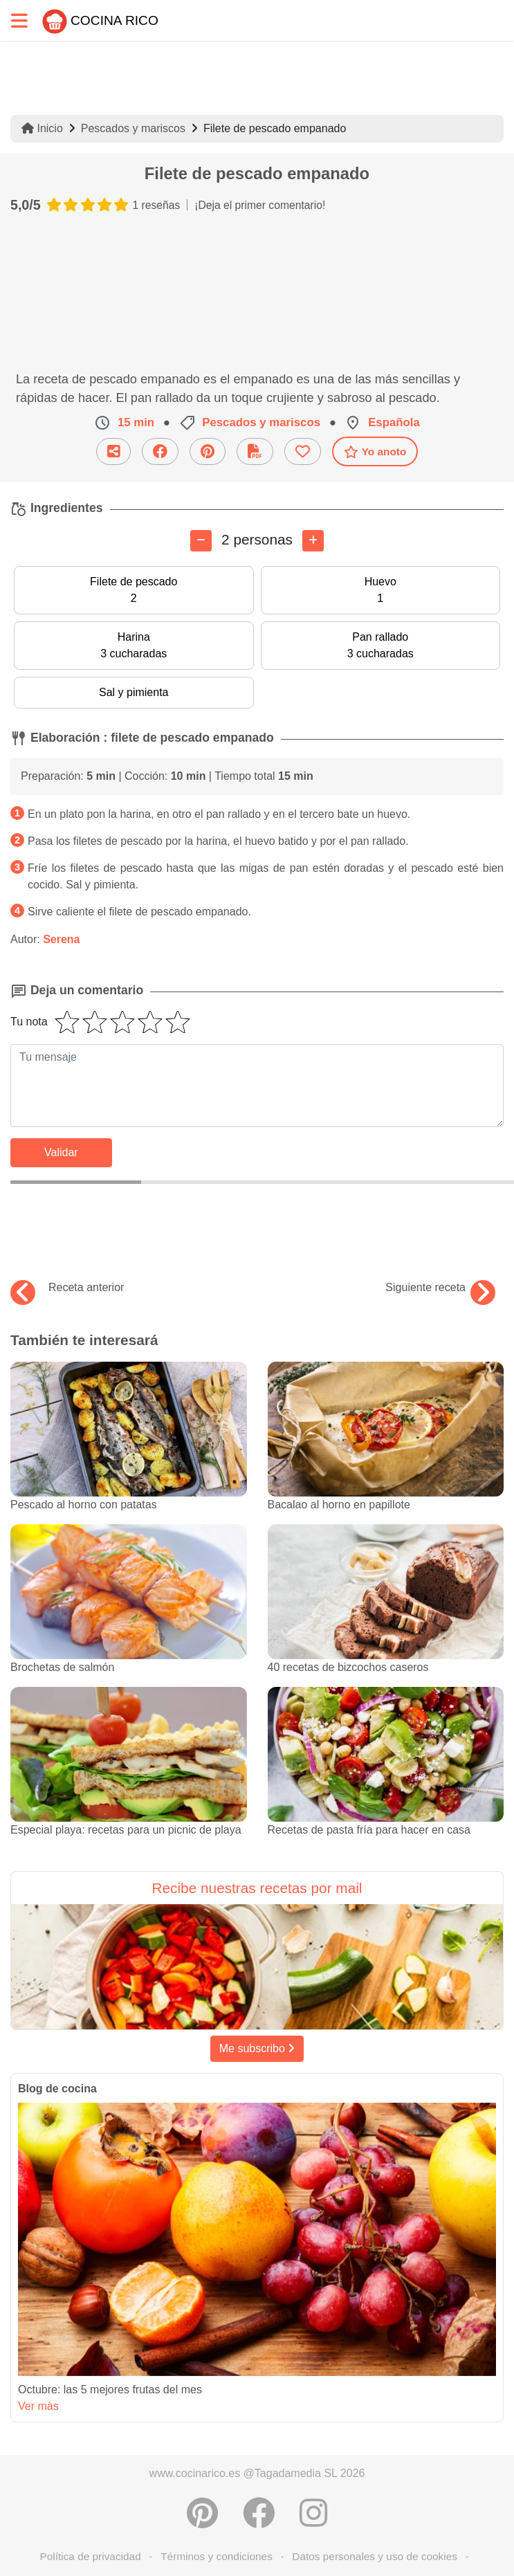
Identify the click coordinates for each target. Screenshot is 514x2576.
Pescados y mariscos (133, 128)
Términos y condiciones (216, 2556)
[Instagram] (313, 2513)
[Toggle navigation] (19, 20)
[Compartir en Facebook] (259, 2513)
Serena (61, 939)
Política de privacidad (89, 2556)
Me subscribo (257, 2048)
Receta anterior (67, 1287)
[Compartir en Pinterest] (202, 2513)
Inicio (42, 128)
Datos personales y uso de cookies (374, 2556)
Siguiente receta (440, 1287)
